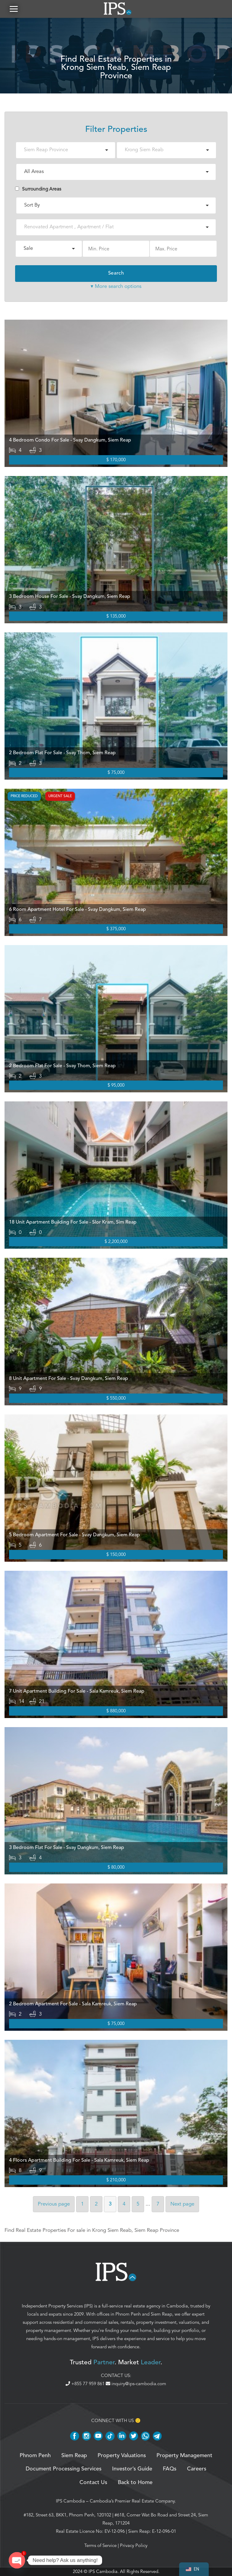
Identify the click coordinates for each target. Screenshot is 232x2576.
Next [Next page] (182, 2204)
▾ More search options (116, 286)
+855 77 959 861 (86, 2384)
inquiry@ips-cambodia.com (136, 2384)
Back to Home (135, 2482)
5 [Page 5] (138, 2204)
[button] (14, 9)
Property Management (184, 2456)
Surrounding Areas (38, 189)
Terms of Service (100, 2545)
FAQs (169, 2469)
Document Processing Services (64, 2469)
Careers (196, 2469)
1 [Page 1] (82, 2204)
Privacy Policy (133, 2545)
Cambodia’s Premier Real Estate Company (132, 2501)
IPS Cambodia (70, 2501)
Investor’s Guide (132, 2469)
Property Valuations (122, 2456)
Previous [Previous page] (54, 2204)
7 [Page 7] (157, 2204)
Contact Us (93, 2482)
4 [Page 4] (124, 2204)
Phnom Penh (128, 2314)
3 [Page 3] (110, 2204)
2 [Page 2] (96, 2204)
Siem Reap (161, 2314)
